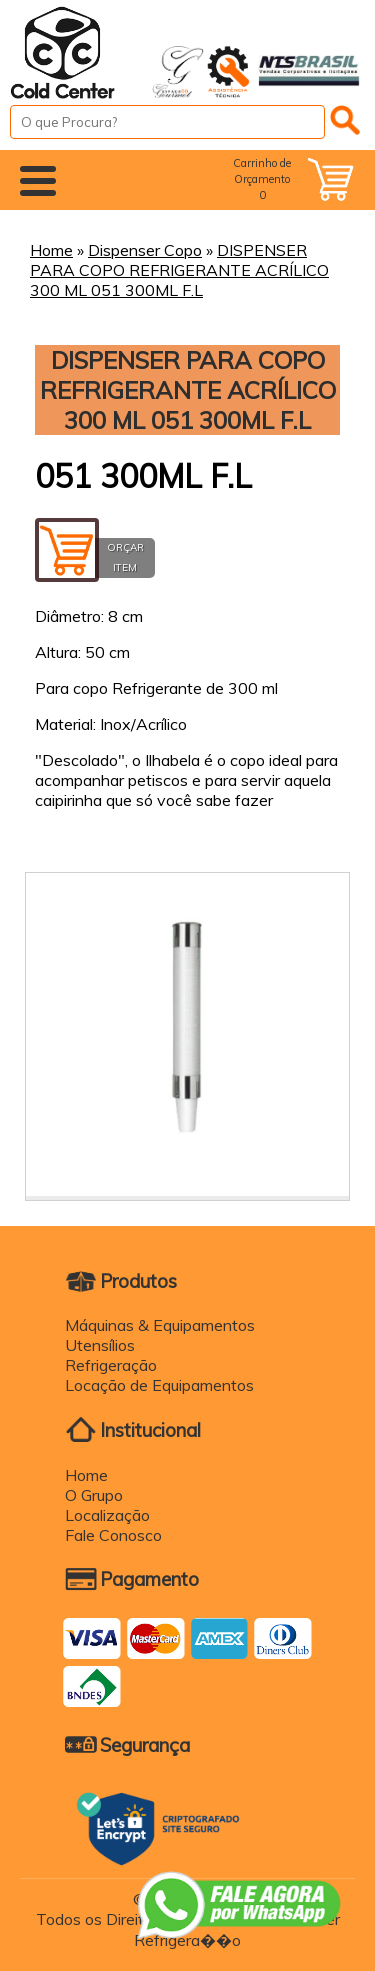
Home (51, 250)
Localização (107, 1515)
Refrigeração (111, 1365)
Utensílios (100, 1345)
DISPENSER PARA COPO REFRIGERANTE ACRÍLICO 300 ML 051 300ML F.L (179, 270)
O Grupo (94, 1495)
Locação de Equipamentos (159, 1385)
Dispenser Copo (145, 250)
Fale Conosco (113, 1535)
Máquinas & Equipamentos (160, 1325)
